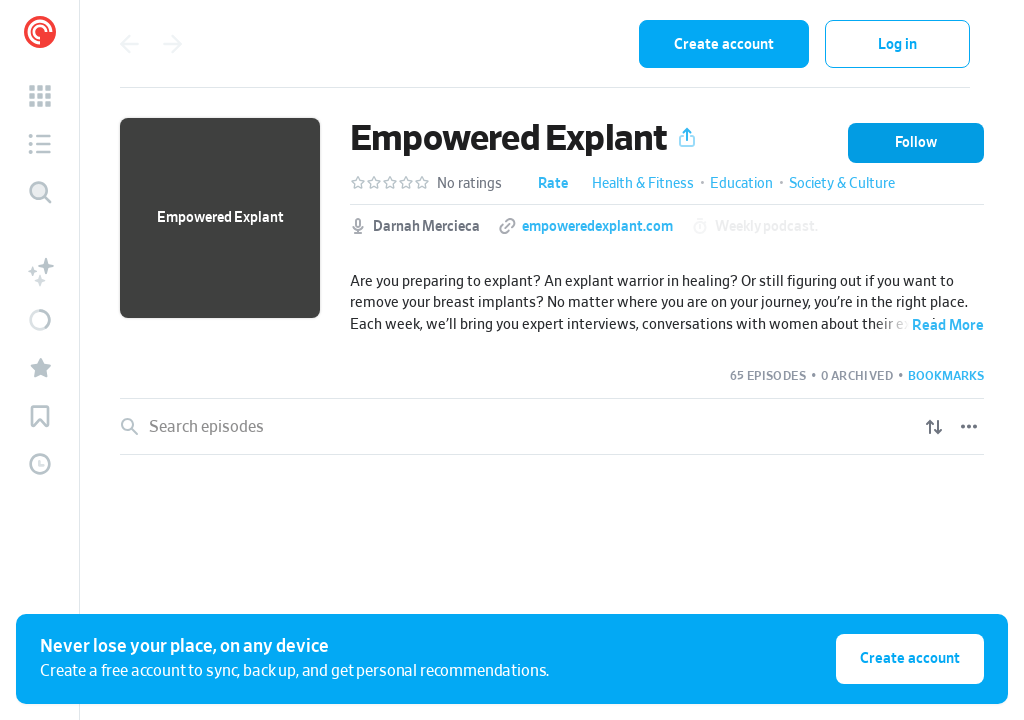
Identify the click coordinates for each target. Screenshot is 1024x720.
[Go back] (129, 44)
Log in (897, 44)
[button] (40, 96)
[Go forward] (173, 44)
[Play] (929, 491)
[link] (552, 491)
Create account (724, 44)
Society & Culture (842, 184)
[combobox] (493, 44)
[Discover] (40, 192)
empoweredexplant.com (597, 227)
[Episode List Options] (969, 427)
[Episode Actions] (971, 491)
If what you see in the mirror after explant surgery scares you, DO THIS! (419, 490)
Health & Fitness (643, 184)
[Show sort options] (934, 427)
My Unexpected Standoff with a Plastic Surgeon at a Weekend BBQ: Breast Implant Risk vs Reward (514, 706)
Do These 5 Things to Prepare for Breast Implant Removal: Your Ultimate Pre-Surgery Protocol (500, 562)
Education (741, 184)
